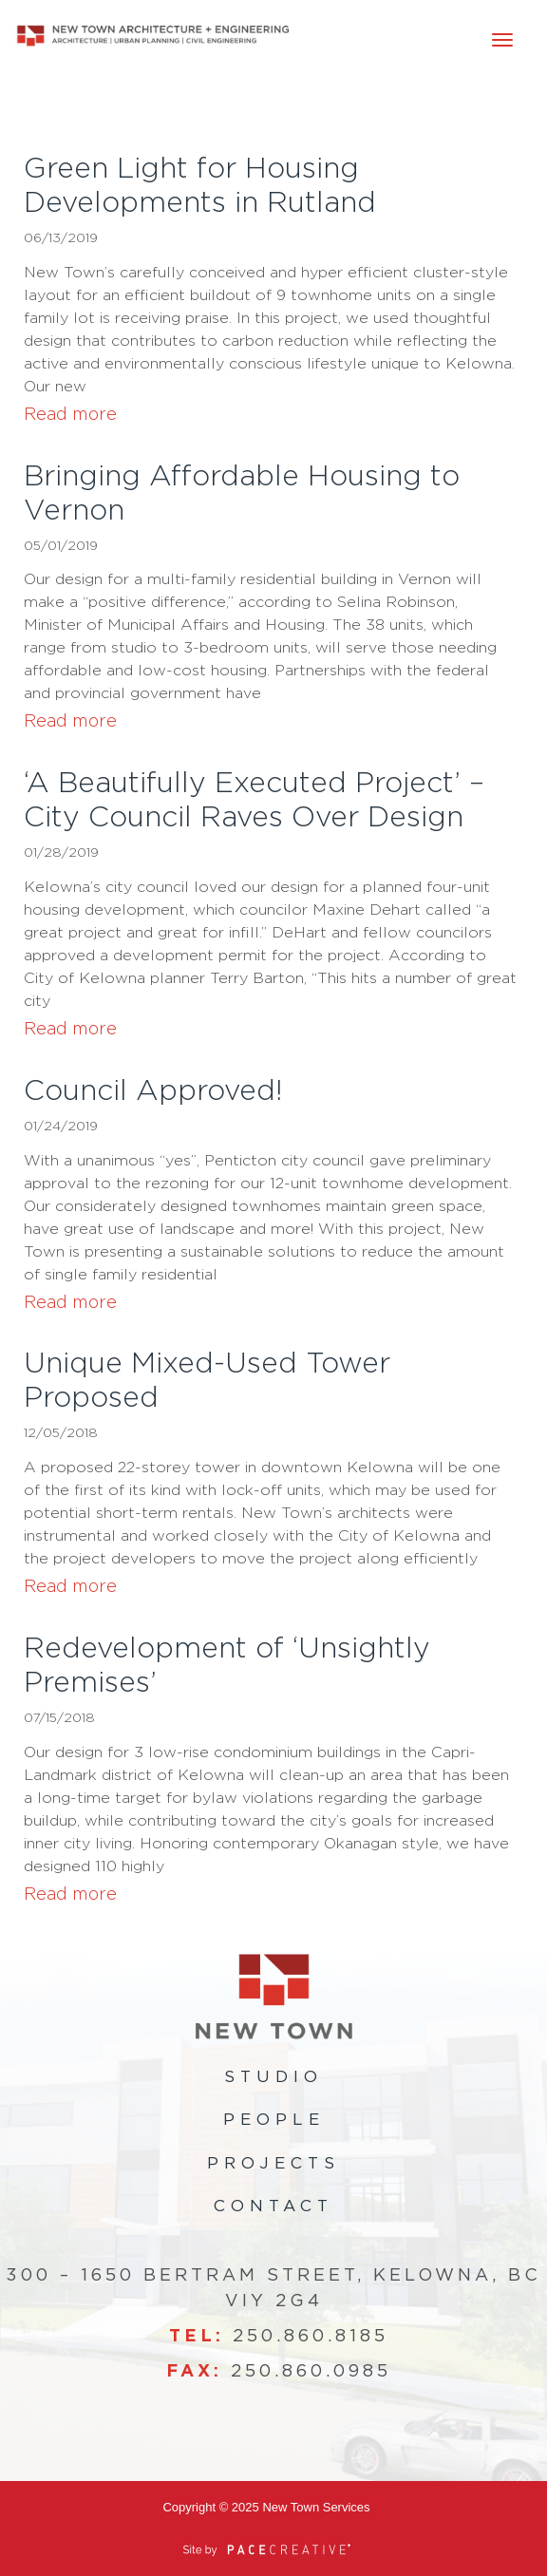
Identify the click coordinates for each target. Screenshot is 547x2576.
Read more (70, 415)
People (274, 2120)
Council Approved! (153, 1091)
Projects (273, 2163)
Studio (273, 2077)
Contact (273, 2206)
